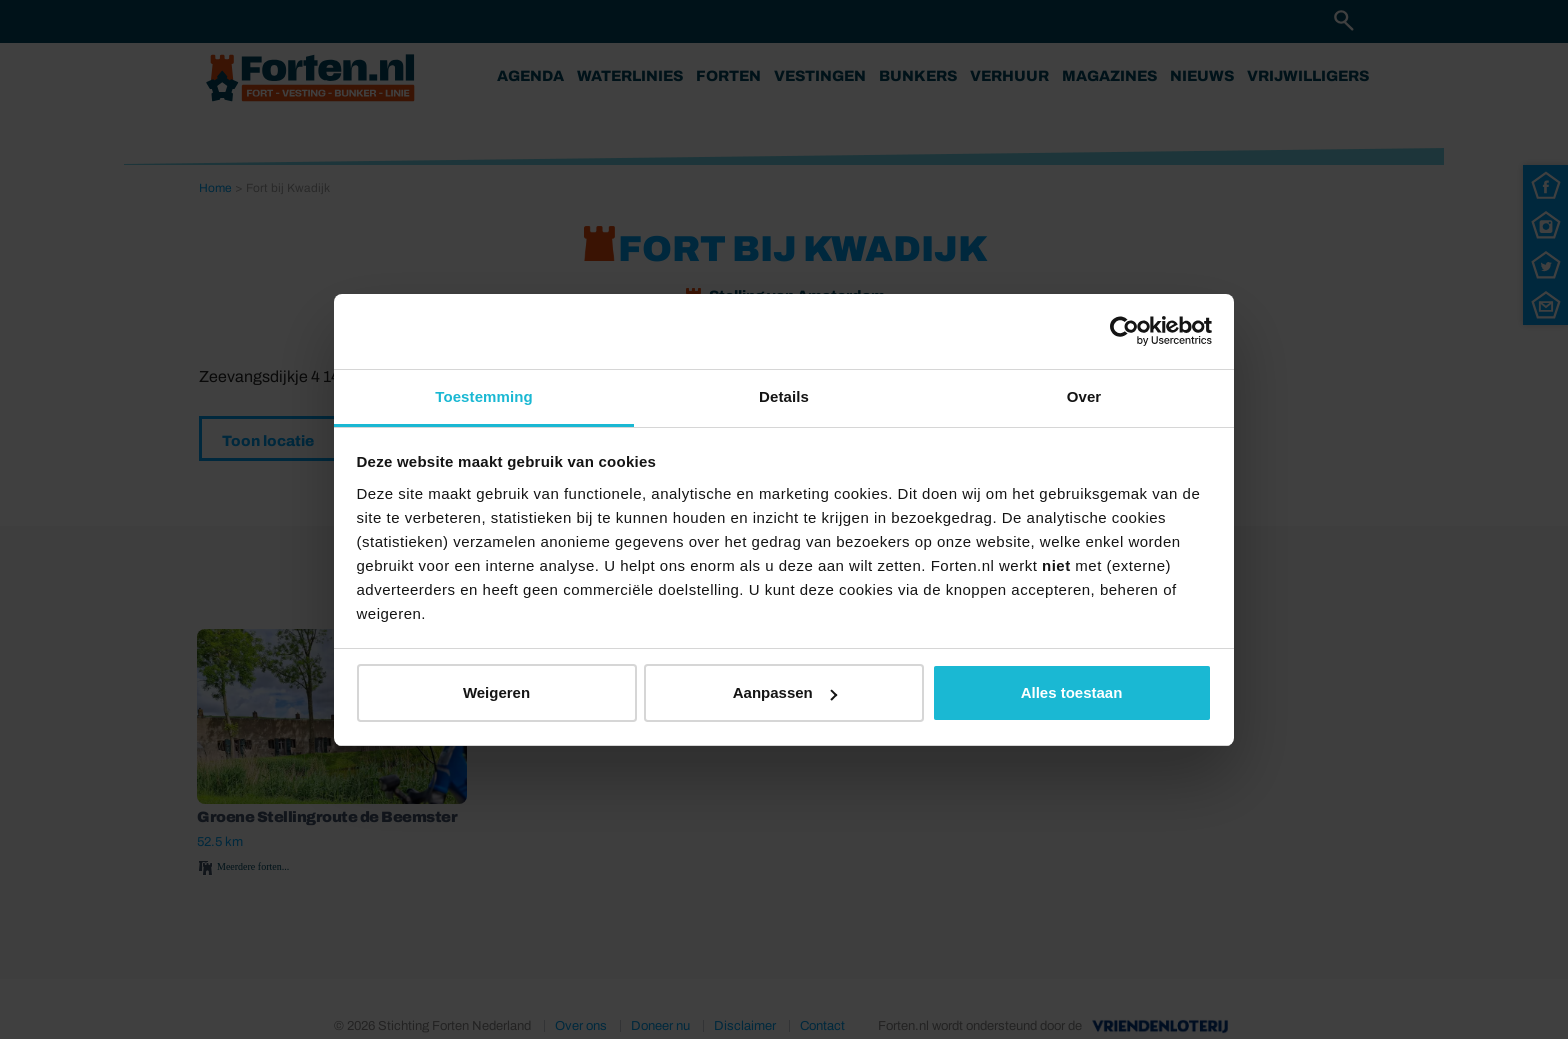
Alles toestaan (1072, 692)
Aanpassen (785, 692)
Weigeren (496, 692)
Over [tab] (1084, 396)
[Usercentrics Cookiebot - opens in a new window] (1124, 331)
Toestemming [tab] (484, 396)
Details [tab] (784, 396)
